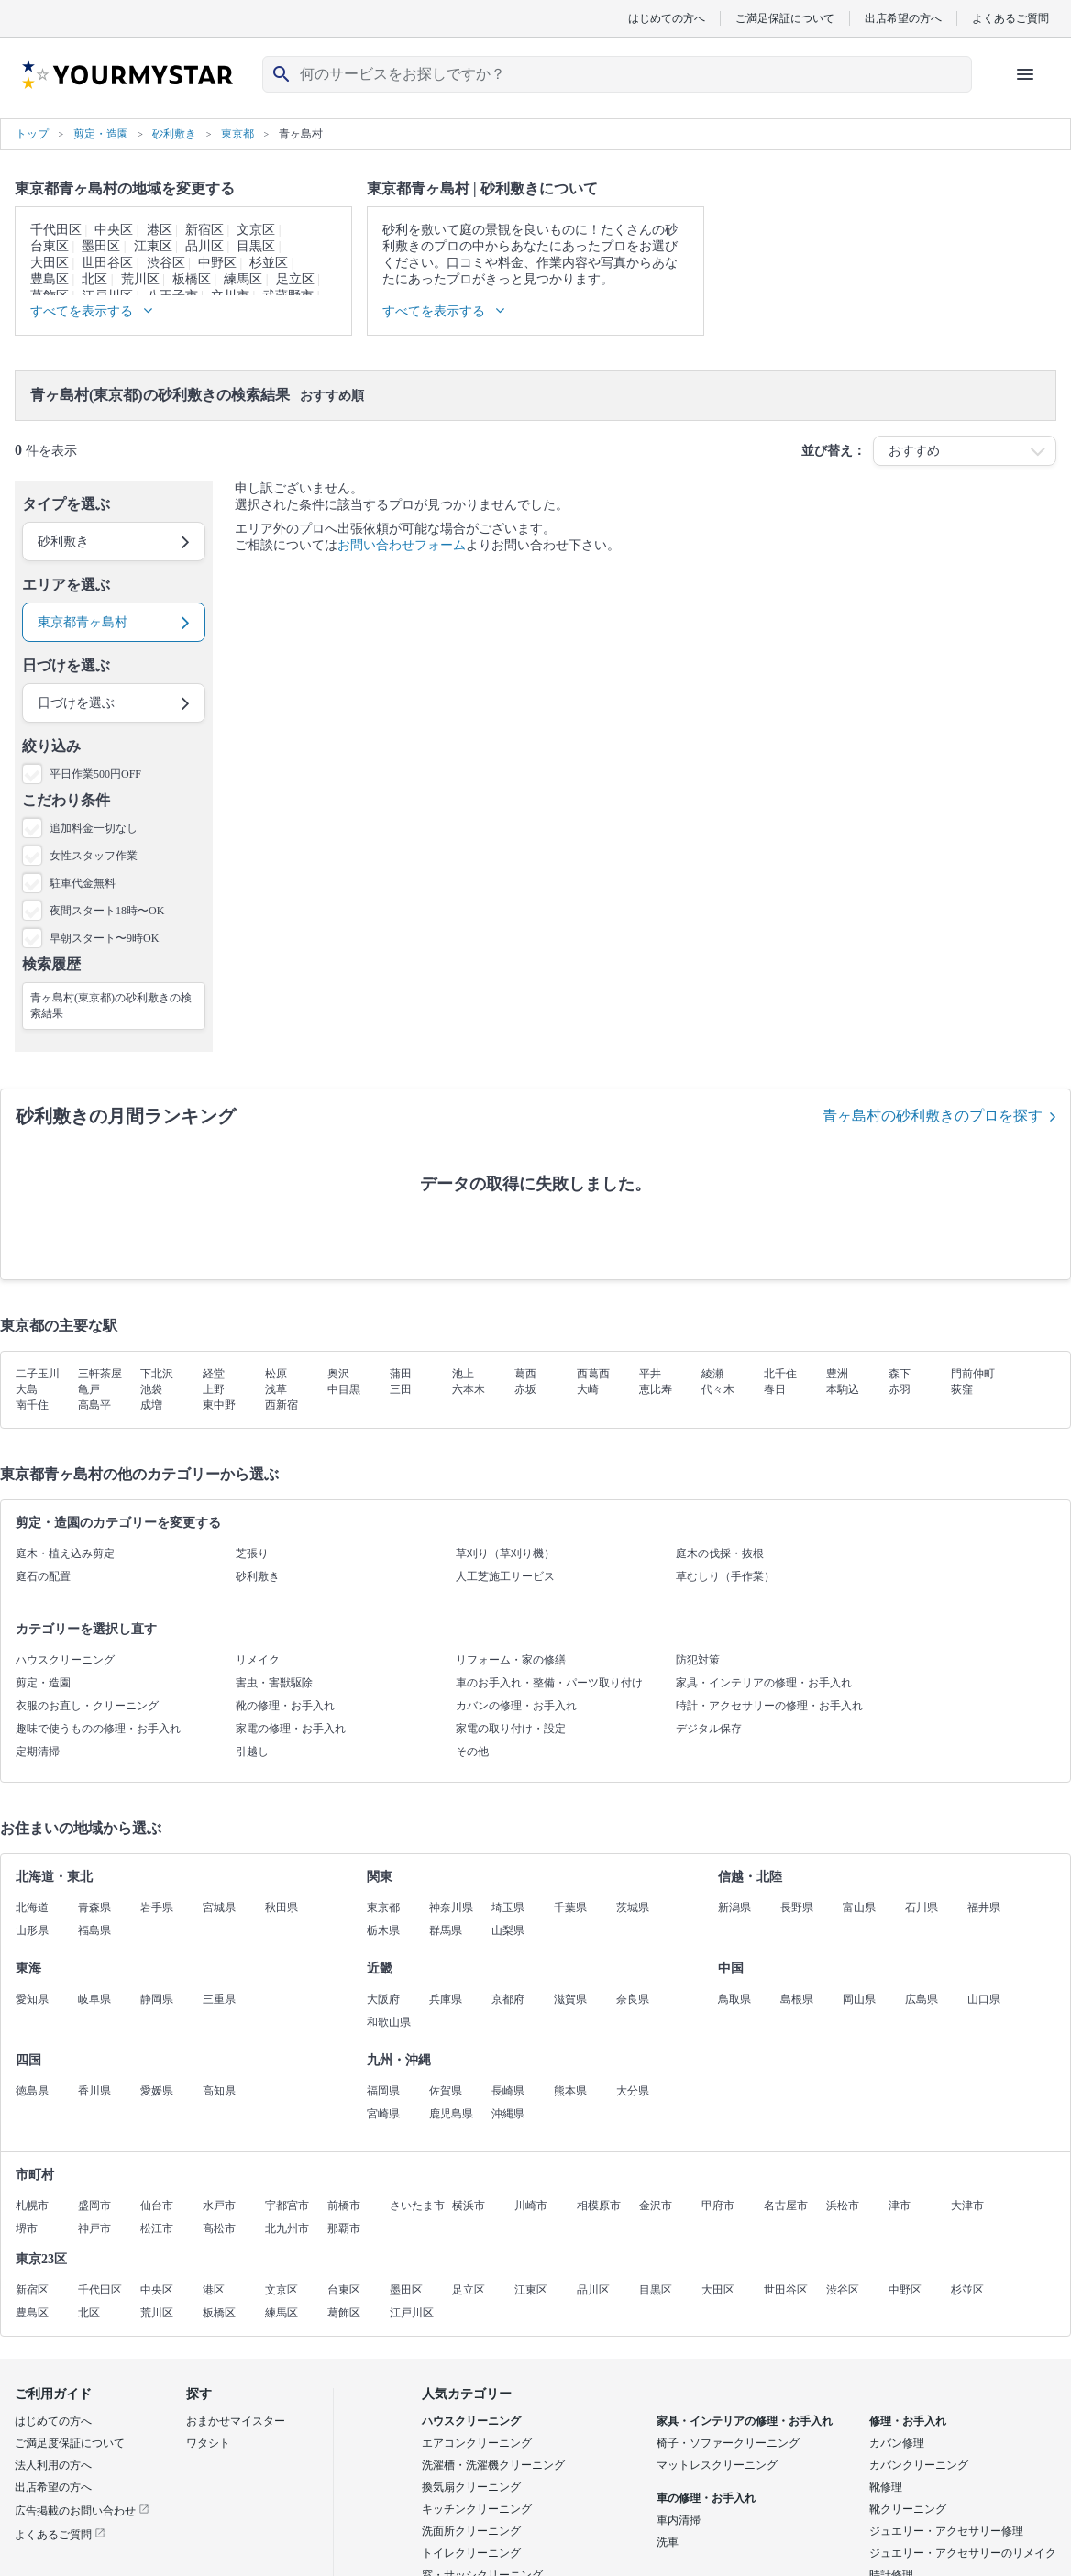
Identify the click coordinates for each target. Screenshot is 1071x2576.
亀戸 (89, 1389)
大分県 (632, 2090)
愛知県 (32, 1999)
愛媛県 (156, 2090)
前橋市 (343, 2205)
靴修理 (885, 2487)
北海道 (32, 1907)
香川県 (94, 2090)
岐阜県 (94, 1999)
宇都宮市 (287, 2205)
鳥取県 (734, 1999)
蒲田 (401, 1373)
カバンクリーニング (918, 2465)
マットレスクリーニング (717, 2465)
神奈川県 (451, 1907)
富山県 (859, 1907)
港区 (159, 230)
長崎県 (507, 2090)
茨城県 (632, 1907)
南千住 (32, 1405)
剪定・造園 (43, 1682)
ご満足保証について (784, 18)
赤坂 (525, 1389)
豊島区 (49, 279)
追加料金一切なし (94, 828)
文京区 (256, 230)
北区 (94, 279)
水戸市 (219, 2205)
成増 (151, 1405)
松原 (276, 1373)
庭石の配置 (43, 1576)
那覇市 (343, 2228)
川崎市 (530, 2205)
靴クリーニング (907, 2509)
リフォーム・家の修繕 (511, 1659)
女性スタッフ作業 (94, 855)
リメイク (258, 1659)
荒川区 (140, 279)
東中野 (219, 1405)
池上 (463, 1373)
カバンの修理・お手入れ (516, 1705)
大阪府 (383, 1999)
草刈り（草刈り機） (505, 1553)
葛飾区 (343, 2312)
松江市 (156, 2228)
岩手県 (156, 1907)
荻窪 (962, 1389)
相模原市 (599, 2205)
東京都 (383, 1907)
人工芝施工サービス (505, 1576)
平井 (650, 1373)
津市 (900, 2205)
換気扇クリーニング (471, 2487)
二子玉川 (38, 1373)
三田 (401, 1389)
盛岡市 (94, 2205)
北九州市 (287, 2228)
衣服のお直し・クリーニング (87, 1705)
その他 (472, 1751)
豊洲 (837, 1373)
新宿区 (204, 230)
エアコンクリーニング (477, 2443)
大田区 (49, 263)
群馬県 (445, 1930)
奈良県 (632, 1999)
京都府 (507, 1999)
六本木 (468, 1389)
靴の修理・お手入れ (285, 1705)
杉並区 (268, 263)
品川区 (204, 246)
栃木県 (383, 1930)
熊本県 (570, 2090)
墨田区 (101, 246)
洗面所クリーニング (471, 2531)
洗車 (668, 2542)
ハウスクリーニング (65, 1659)
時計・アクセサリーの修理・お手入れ (769, 1705)
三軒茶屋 (100, 1373)
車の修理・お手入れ (706, 2498)
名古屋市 (786, 2205)
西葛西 (593, 1373)
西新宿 (281, 1405)
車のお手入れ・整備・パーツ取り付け (549, 1682)
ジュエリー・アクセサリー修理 (946, 2531)
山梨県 (507, 1930)
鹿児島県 (451, 2113)
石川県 (921, 1907)
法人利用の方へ (53, 2465)
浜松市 (842, 2205)
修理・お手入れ (907, 2421)
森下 (900, 1373)
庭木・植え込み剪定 (65, 1553)
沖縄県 (507, 2113)
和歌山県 (389, 2022)
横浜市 (468, 2205)
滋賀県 (570, 1999)
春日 (775, 1389)
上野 (214, 1389)
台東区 (49, 246)
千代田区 (56, 230)
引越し (252, 1751)
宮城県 (219, 1907)
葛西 (525, 1373)
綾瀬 (712, 1373)
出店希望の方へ (903, 18)
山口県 (983, 1999)
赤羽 (900, 1389)
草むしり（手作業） (725, 1576)
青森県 (94, 1907)
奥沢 (338, 1373)
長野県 (796, 1907)
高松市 (219, 2228)
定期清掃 (38, 1751)
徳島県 (32, 2090)
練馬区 (243, 279)
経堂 (214, 1373)
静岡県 (156, 1999)
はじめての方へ (666, 18)
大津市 (967, 2205)
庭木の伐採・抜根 (720, 1553)
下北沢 (156, 1373)
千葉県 (570, 1907)
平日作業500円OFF (95, 774)
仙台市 (156, 2205)
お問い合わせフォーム (401, 545)
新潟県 (734, 1907)
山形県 (32, 1930)
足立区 (295, 279)
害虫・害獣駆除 (274, 1682)
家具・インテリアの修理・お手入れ (764, 1682)
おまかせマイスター (235, 2421)
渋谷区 (166, 263)
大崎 (588, 1389)
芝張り (252, 1553)
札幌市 (32, 2205)
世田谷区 (107, 263)
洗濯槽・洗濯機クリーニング (493, 2465)
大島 (27, 1389)
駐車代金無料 (83, 883)
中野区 (217, 263)
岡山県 (859, 1999)
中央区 (113, 230)
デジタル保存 (709, 1728)
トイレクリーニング (471, 2553)
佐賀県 (445, 2090)
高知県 (219, 2090)
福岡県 (383, 2090)
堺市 (27, 2228)
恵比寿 (655, 1389)
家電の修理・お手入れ (291, 1728)
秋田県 (281, 1907)
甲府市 (717, 2205)
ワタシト (208, 2443)
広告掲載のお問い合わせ (82, 2510)
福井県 (983, 1907)
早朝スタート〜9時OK (104, 938)
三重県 (219, 1999)
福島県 (94, 1930)
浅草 (276, 1389)
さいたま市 (417, 2205)
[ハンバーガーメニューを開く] (1025, 74)
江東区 (153, 246)
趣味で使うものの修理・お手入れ (98, 1728)
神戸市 (94, 2228)
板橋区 (191, 279)
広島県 (921, 1999)
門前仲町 (973, 1373)
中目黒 (343, 1389)
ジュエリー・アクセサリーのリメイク (962, 2553)
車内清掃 (679, 2520)
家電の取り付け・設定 (511, 1728)
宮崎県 (383, 2113)
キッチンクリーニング (477, 2509)
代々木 (717, 1389)
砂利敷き (258, 1576)
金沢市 (655, 2205)
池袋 (151, 1389)
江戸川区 (412, 2312)
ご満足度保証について (70, 2443)
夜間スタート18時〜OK (107, 910)
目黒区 (256, 246)
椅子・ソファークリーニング (728, 2443)
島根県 (796, 1999)
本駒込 (842, 1389)
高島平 (94, 1405)
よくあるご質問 (1010, 18)
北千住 (780, 1373)
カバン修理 (896, 2443)
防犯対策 (698, 1659)
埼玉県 (507, 1907)
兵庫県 (445, 1999)
